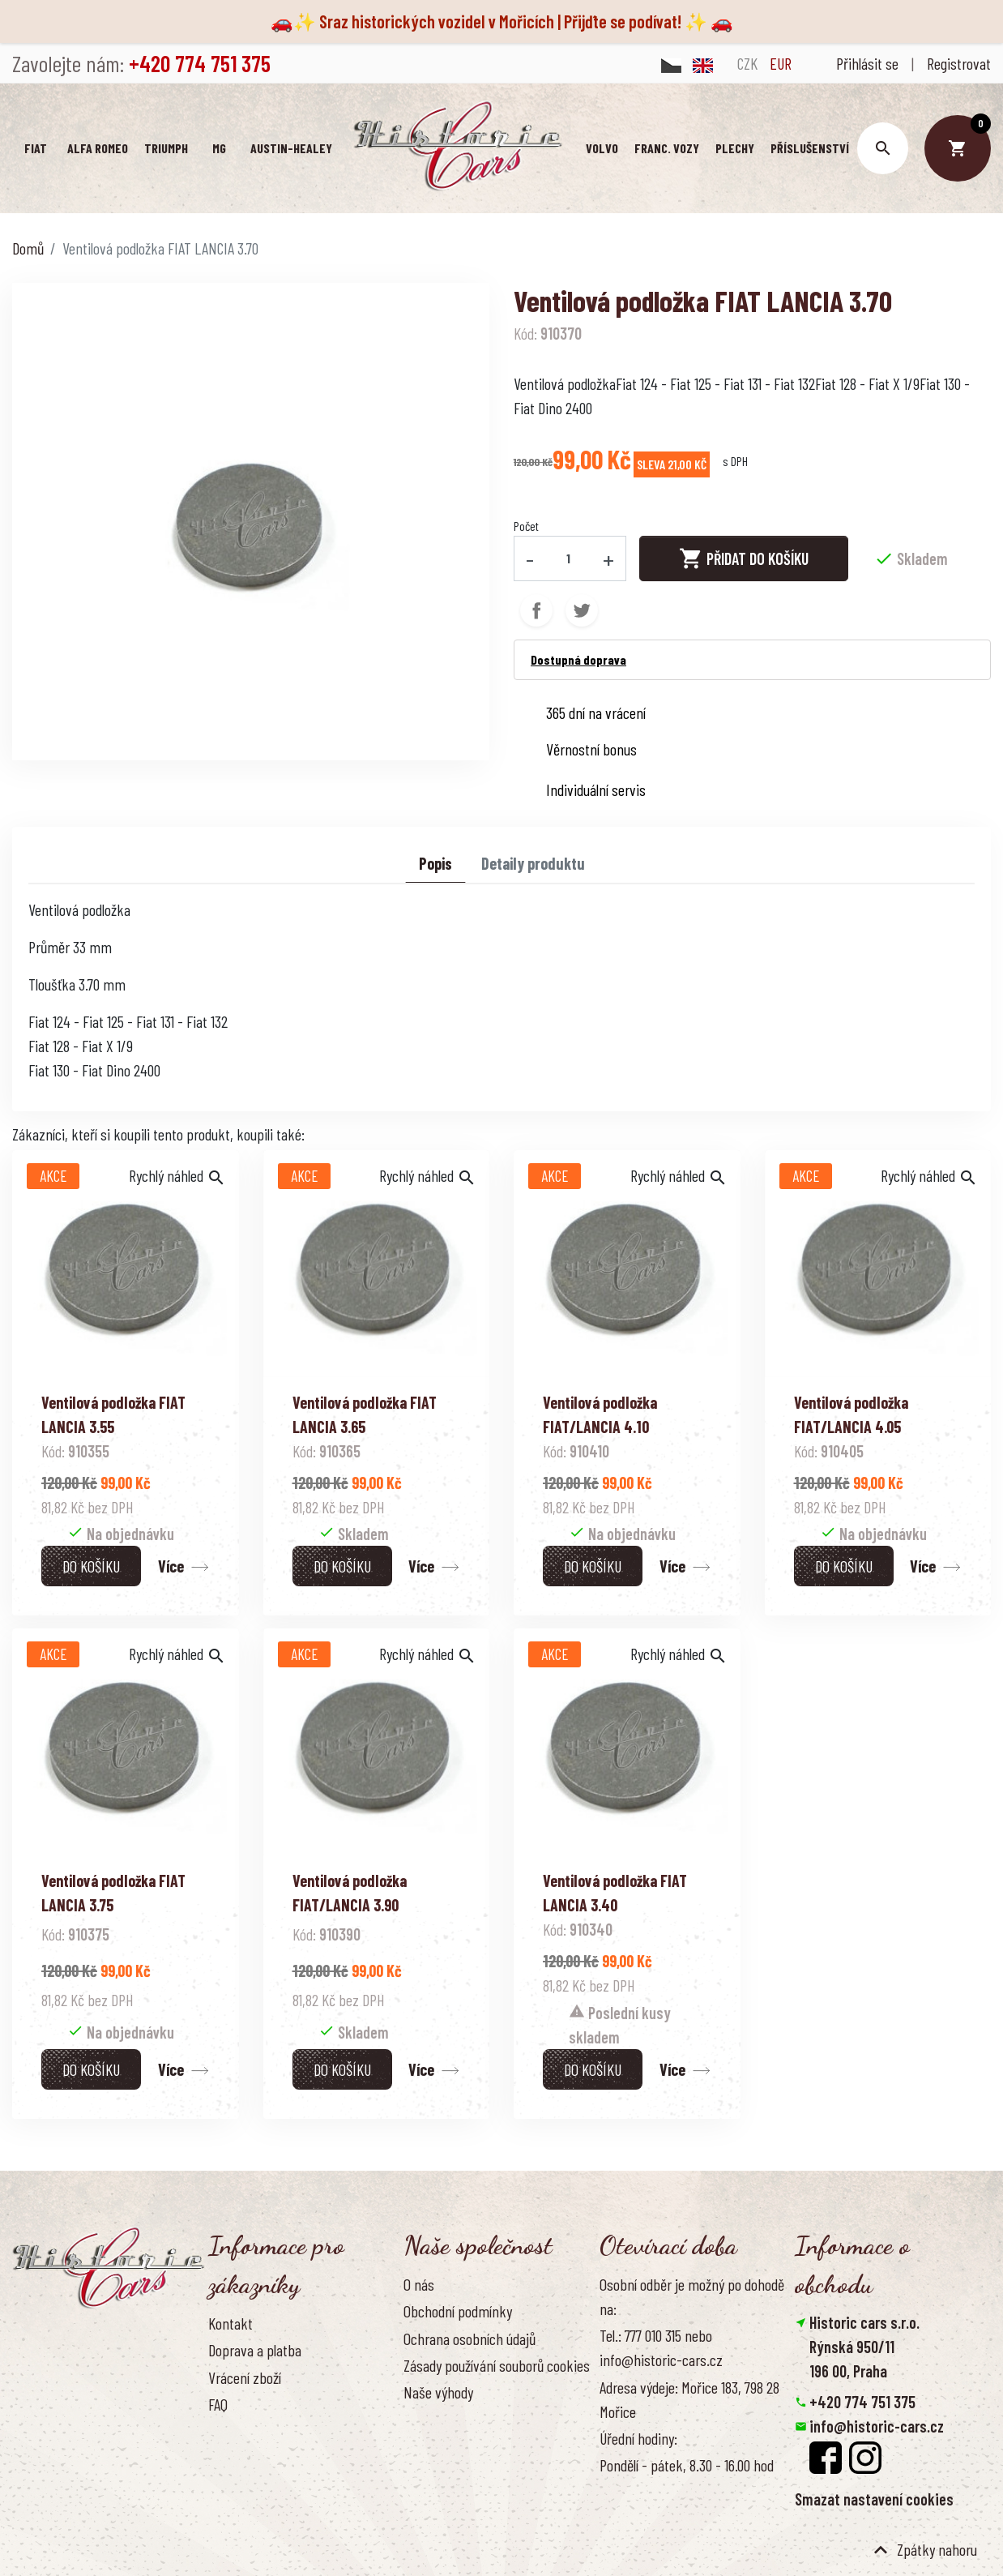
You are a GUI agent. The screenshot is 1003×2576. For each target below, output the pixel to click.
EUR (781, 63)
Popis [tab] (435, 863)
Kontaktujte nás (252, 2431)
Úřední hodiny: (638, 2438)
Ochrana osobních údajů (469, 2337)
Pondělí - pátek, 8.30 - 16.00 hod (687, 2465)
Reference (236, 2457)
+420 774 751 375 (862, 2401)
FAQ (218, 2404)
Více (171, 1566)
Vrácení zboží (244, 2376)
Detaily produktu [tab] (533, 863)
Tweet (582, 610)
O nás (418, 2284)
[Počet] (568, 558)
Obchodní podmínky (457, 2311)
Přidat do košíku (744, 558)
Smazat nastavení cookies (874, 2498)
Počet (526, 525)
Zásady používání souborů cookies (496, 2365)
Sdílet (536, 610)
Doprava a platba (254, 2350)
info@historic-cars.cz (876, 2425)
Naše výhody (438, 2392)
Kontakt (230, 2323)
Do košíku (91, 1566)
